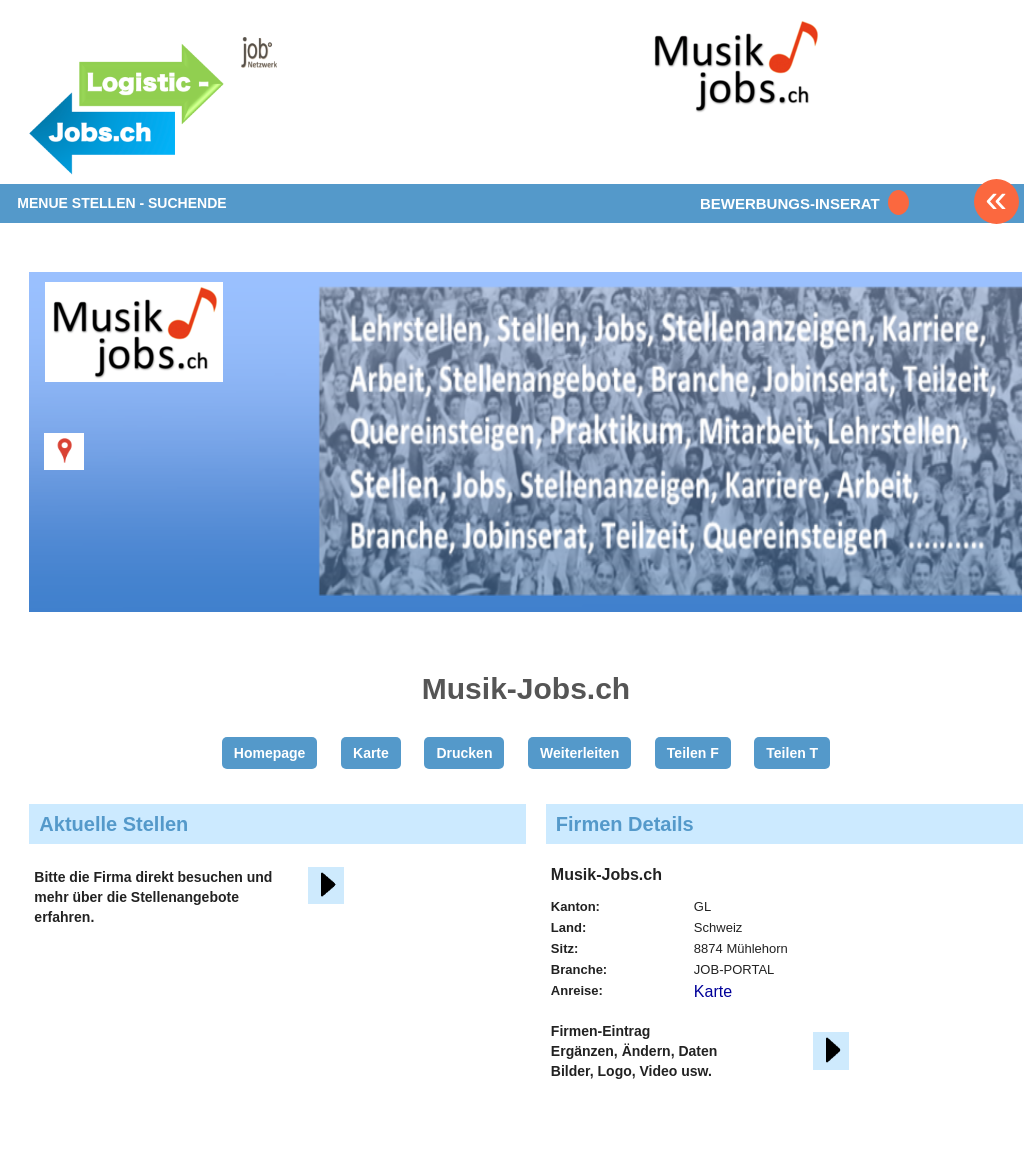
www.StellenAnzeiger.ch (200, 104)
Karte (371, 753)
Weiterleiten (579, 753)
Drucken (464, 753)
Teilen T (792, 753)
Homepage (270, 753)
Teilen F (693, 753)
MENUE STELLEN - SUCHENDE (121, 203)
